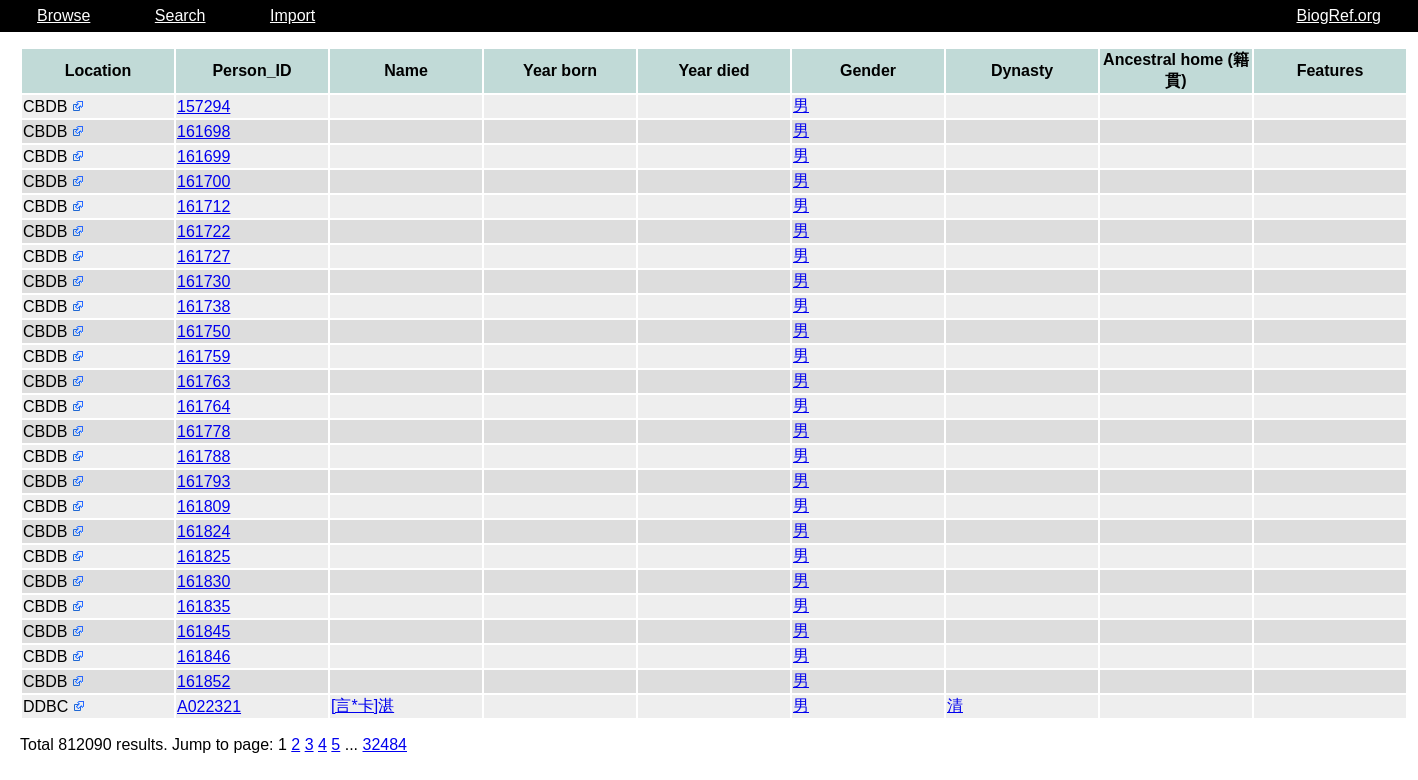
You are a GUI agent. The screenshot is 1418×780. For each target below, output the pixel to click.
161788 (203, 456)
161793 (203, 481)
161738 (203, 306)
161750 (203, 331)
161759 (203, 356)
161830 (203, 581)
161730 (203, 281)
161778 (203, 431)
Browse (63, 15)
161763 (203, 381)
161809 (203, 506)
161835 (203, 606)
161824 (203, 531)
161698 (203, 131)
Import (292, 15)
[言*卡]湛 (362, 705)
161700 (203, 181)
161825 (203, 556)
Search (180, 15)
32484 (385, 744)
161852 (203, 681)
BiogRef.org (1339, 15)
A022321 (209, 706)
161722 (203, 231)
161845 (203, 631)
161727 (203, 256)
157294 (203, 106)
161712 (203, 206)
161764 (203, 406)
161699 (203, 156)
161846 (203, 656)
